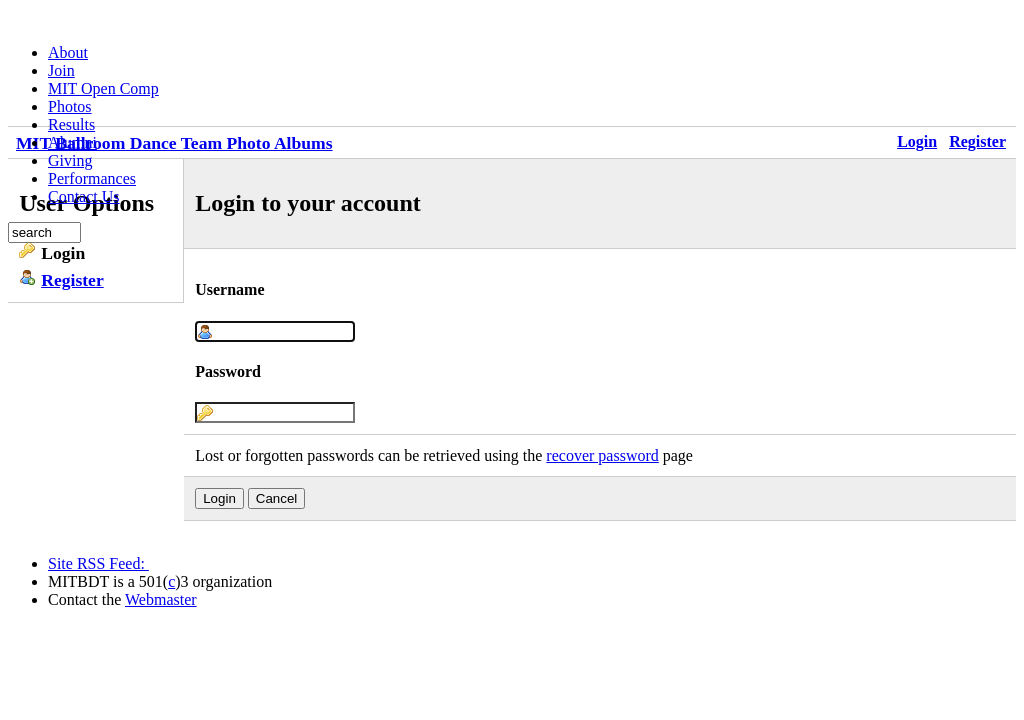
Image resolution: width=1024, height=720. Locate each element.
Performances (92, 178)
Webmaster (161, 599)
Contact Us (84, 196)
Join (61, 70)
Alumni (72, 142)
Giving (70, 160)
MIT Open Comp (103, 88)
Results (71, 124)
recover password (602, 455)
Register (977, 141)
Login (917, 141)
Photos (70, 106)
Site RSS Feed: (98, 563)
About (68, 52)
